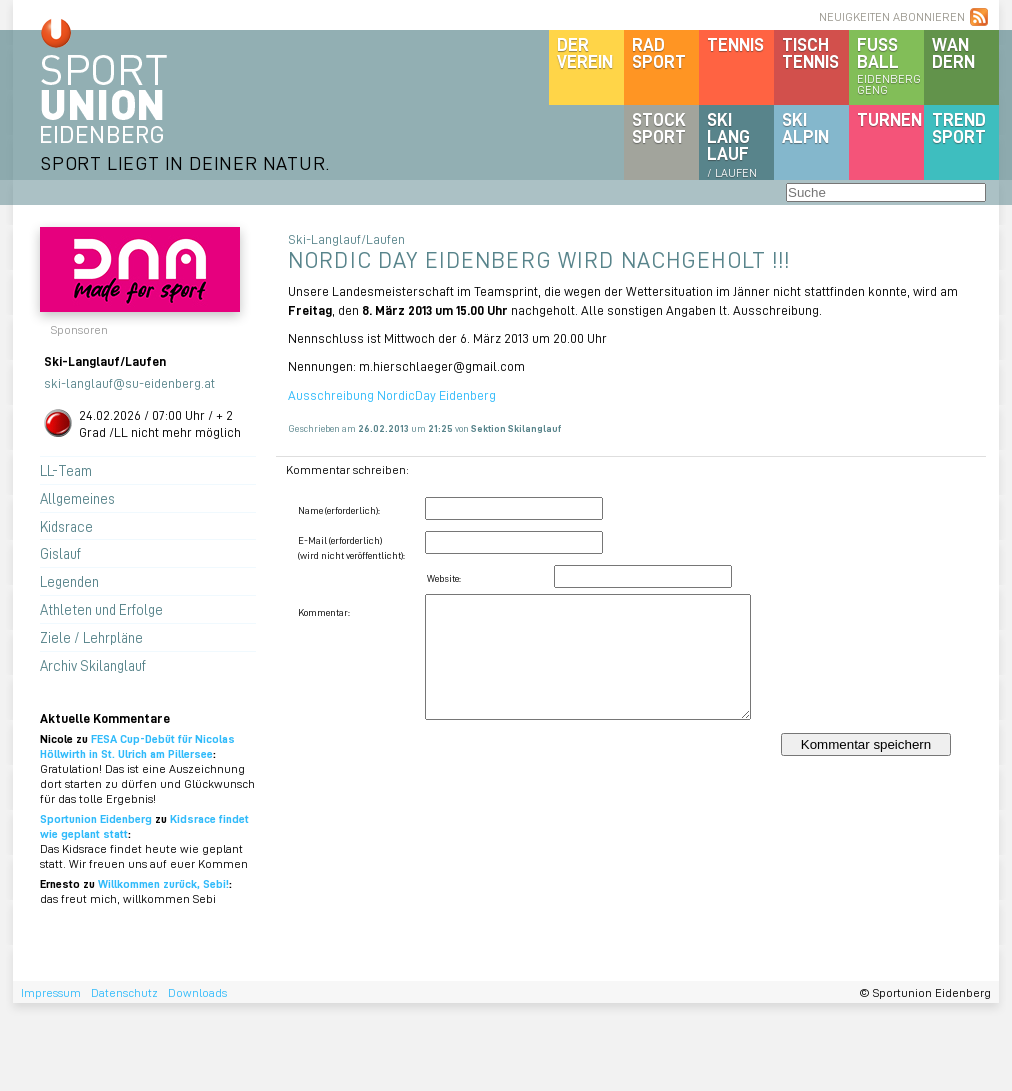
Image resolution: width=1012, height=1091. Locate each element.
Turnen (889, 119)
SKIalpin (805, 127)
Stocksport (659, 127)
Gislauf (60, 553)
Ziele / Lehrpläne (91, 637)
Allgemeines (77, 498)
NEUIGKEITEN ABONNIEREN (892, 16)
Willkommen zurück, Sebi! (163, 883)
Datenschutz (124, 992)
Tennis (735, 44)
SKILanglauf (732, 144)
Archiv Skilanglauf (93, 665)
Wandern (953, 52)
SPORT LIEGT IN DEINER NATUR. (185, 162)
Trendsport (959, 127)
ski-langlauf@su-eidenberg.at (129, 382)
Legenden (69, 581)
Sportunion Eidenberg (96, 818)
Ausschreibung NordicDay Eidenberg (392, 394)
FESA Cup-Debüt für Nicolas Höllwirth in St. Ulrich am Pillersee (137, 746)
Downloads (197, 992)
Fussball (890, 65)
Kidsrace (66, 526)
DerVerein (585, 52)
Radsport (659, 52)
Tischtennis (810, 52)
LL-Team (66, 470)
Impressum (51, 992)
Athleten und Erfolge (101, 609)
